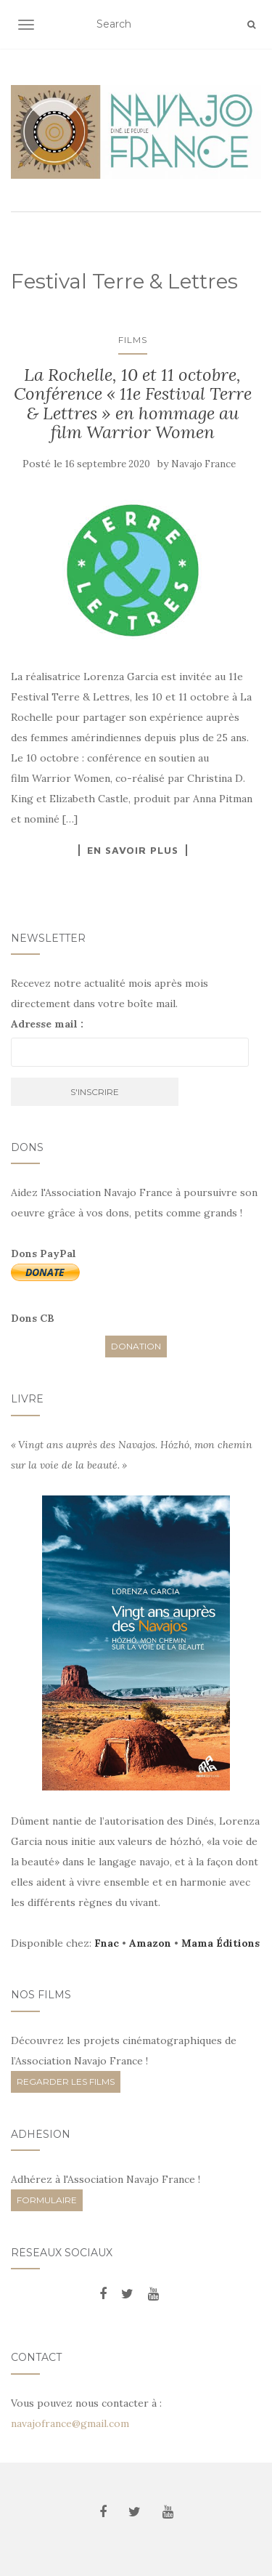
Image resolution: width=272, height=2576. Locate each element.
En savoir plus (132, 850)
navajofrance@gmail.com (70, 2423)
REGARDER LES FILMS (66, 2081)
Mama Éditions (220, 1943)
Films (132, 339)
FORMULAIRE (47, 2200)
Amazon (150, 1943)
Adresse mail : (47, 1023)
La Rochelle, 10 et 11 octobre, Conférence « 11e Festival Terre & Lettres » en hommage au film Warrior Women (133, 403)
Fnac (106, 1943)
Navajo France (203, 464)
